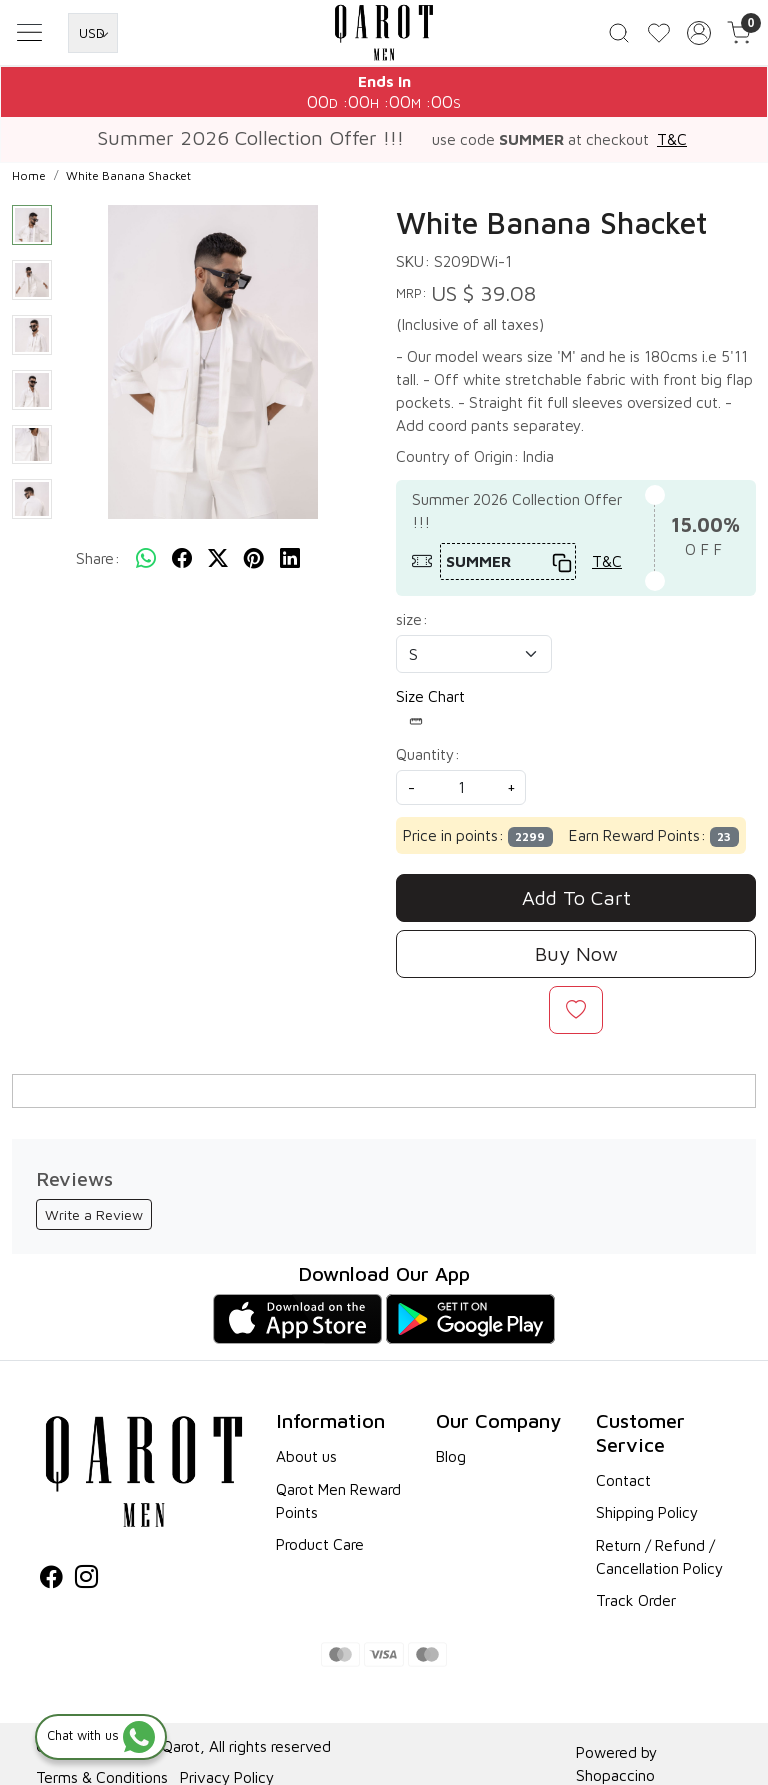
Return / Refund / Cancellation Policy (659, 1563)
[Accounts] (699, 36)
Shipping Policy (647, 1519)
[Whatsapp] (146, 565)
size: (412, 626)
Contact (623, 1487)
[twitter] (218, 565)
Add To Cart (576, 904)
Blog (451, 1463)
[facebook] (182, 565)
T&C (672, 146)
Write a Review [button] (94, 1221)
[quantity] (461, 794)
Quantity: (428, 761)
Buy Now (576, 960)
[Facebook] (51, 1586)
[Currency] (93, 36)
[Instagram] (86, 1586)
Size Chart (430, 715)
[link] (619, 35)
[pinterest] (254, 565)
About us (306, 1463)
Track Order (636, 1607)
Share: (98, 565)
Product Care (320, 1551)
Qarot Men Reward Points (338, 1506)
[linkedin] (290, 565)
